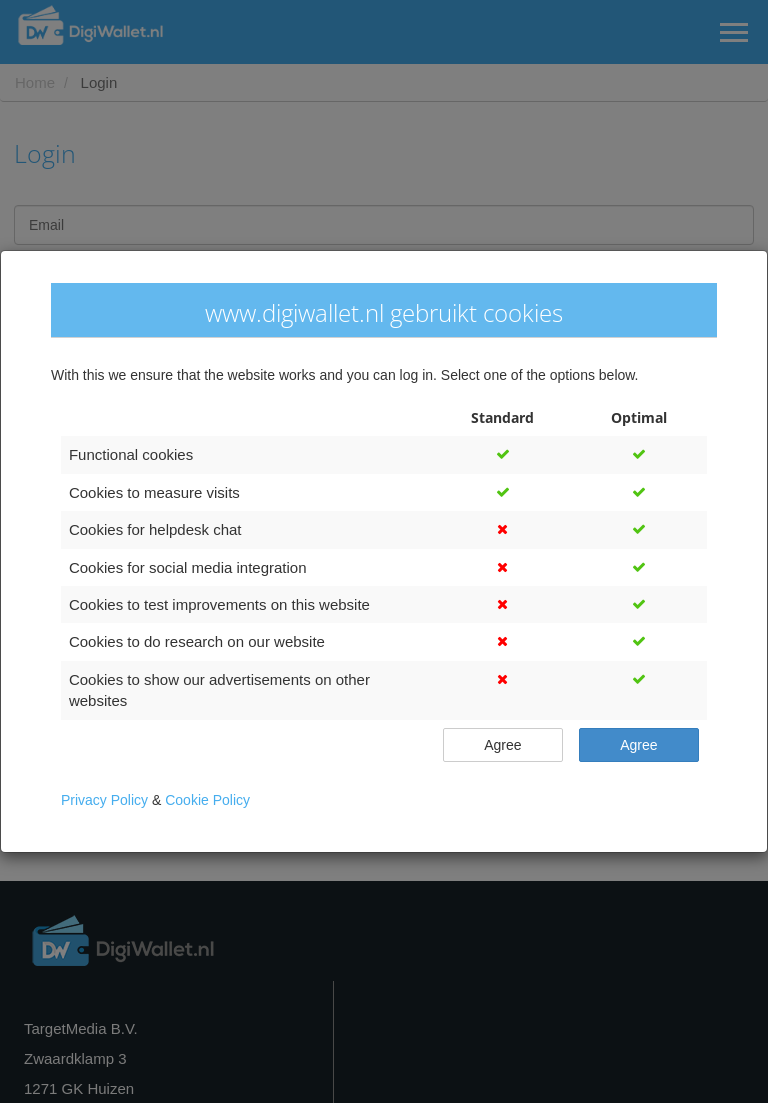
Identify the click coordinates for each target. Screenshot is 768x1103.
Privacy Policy (106, 799)
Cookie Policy (207, 799)
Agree (502, 744)
